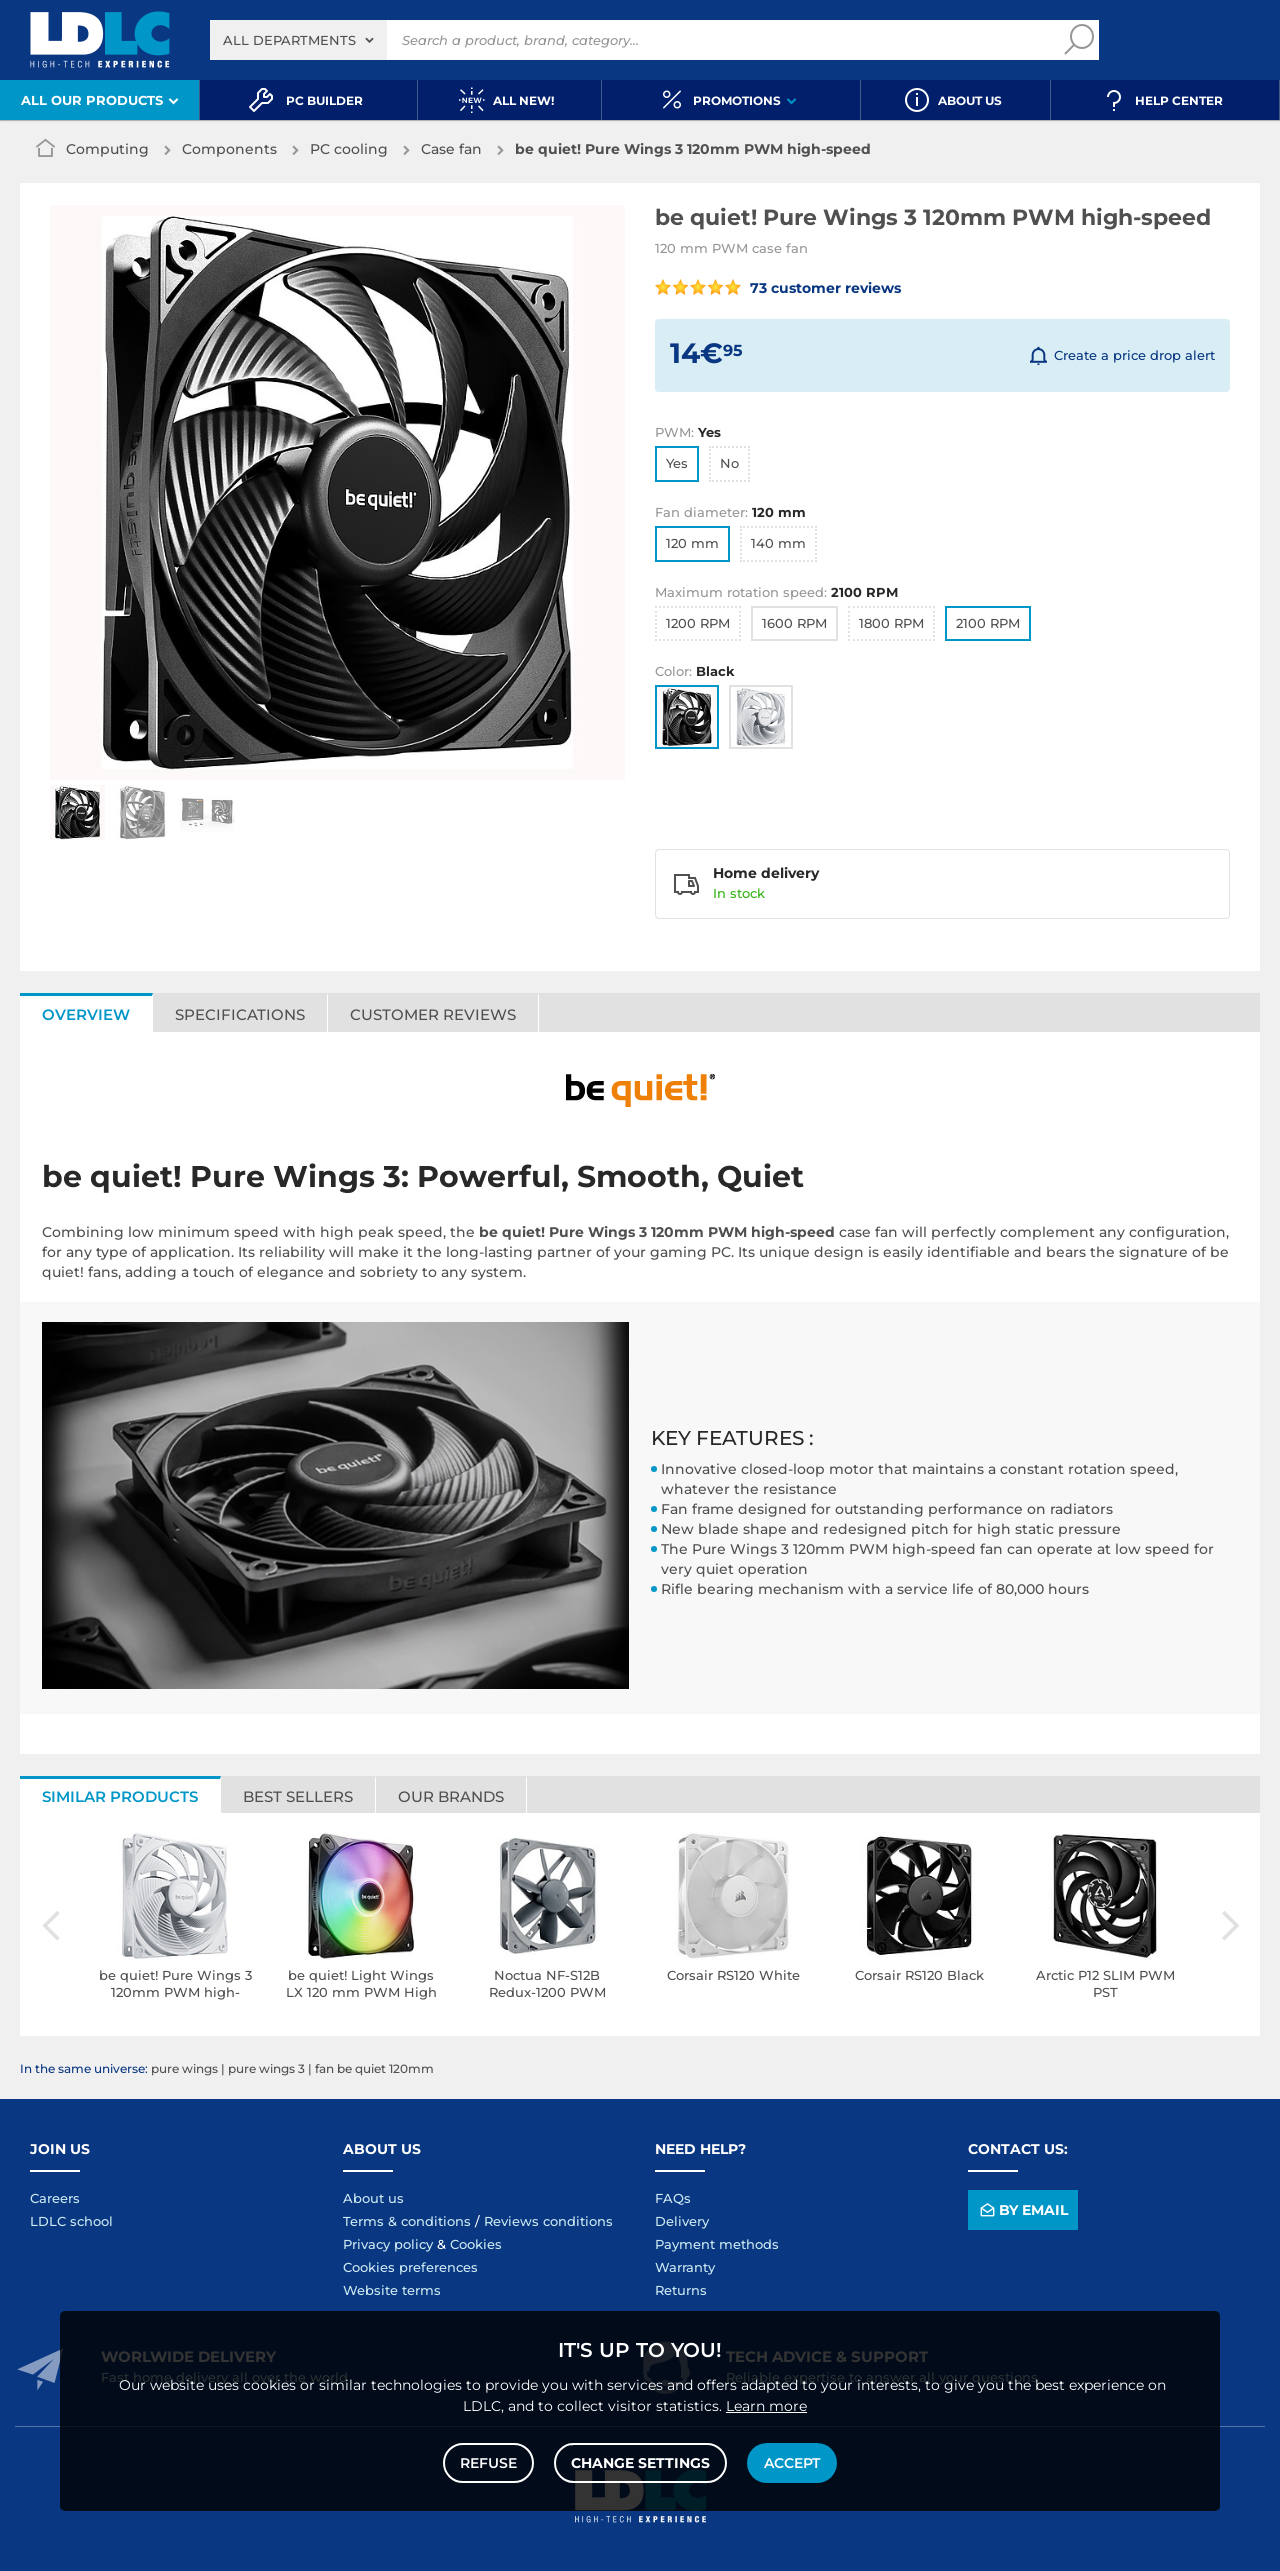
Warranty (685, 2267)
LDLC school (71, 2221)
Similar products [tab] (120, 1796)
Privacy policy (388, 2244)
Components (229, 149)
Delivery (682, 2221)
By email (1022, 2209)
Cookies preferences (410, 2267)
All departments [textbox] (289, 40)
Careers (55, 2198)
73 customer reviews (778, 288)
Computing (107, 149)
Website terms (392, 2290)
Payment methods (717, 2244)
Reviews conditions (548, 2221)
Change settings (640, 2463)
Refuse (488, 2463)
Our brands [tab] (451, 1796)
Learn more (766, 2406)
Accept (792, 2463)
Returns (681, 2290)
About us (373, 2198)
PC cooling (349, 149)
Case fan (451, 149)
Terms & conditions (407, 2221)
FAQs (673, 2198)
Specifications (240, 1014)
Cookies (476, 2244)
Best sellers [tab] (298, 1796)
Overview (86, 1014)
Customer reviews (433, 1014)
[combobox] (298, 40)
